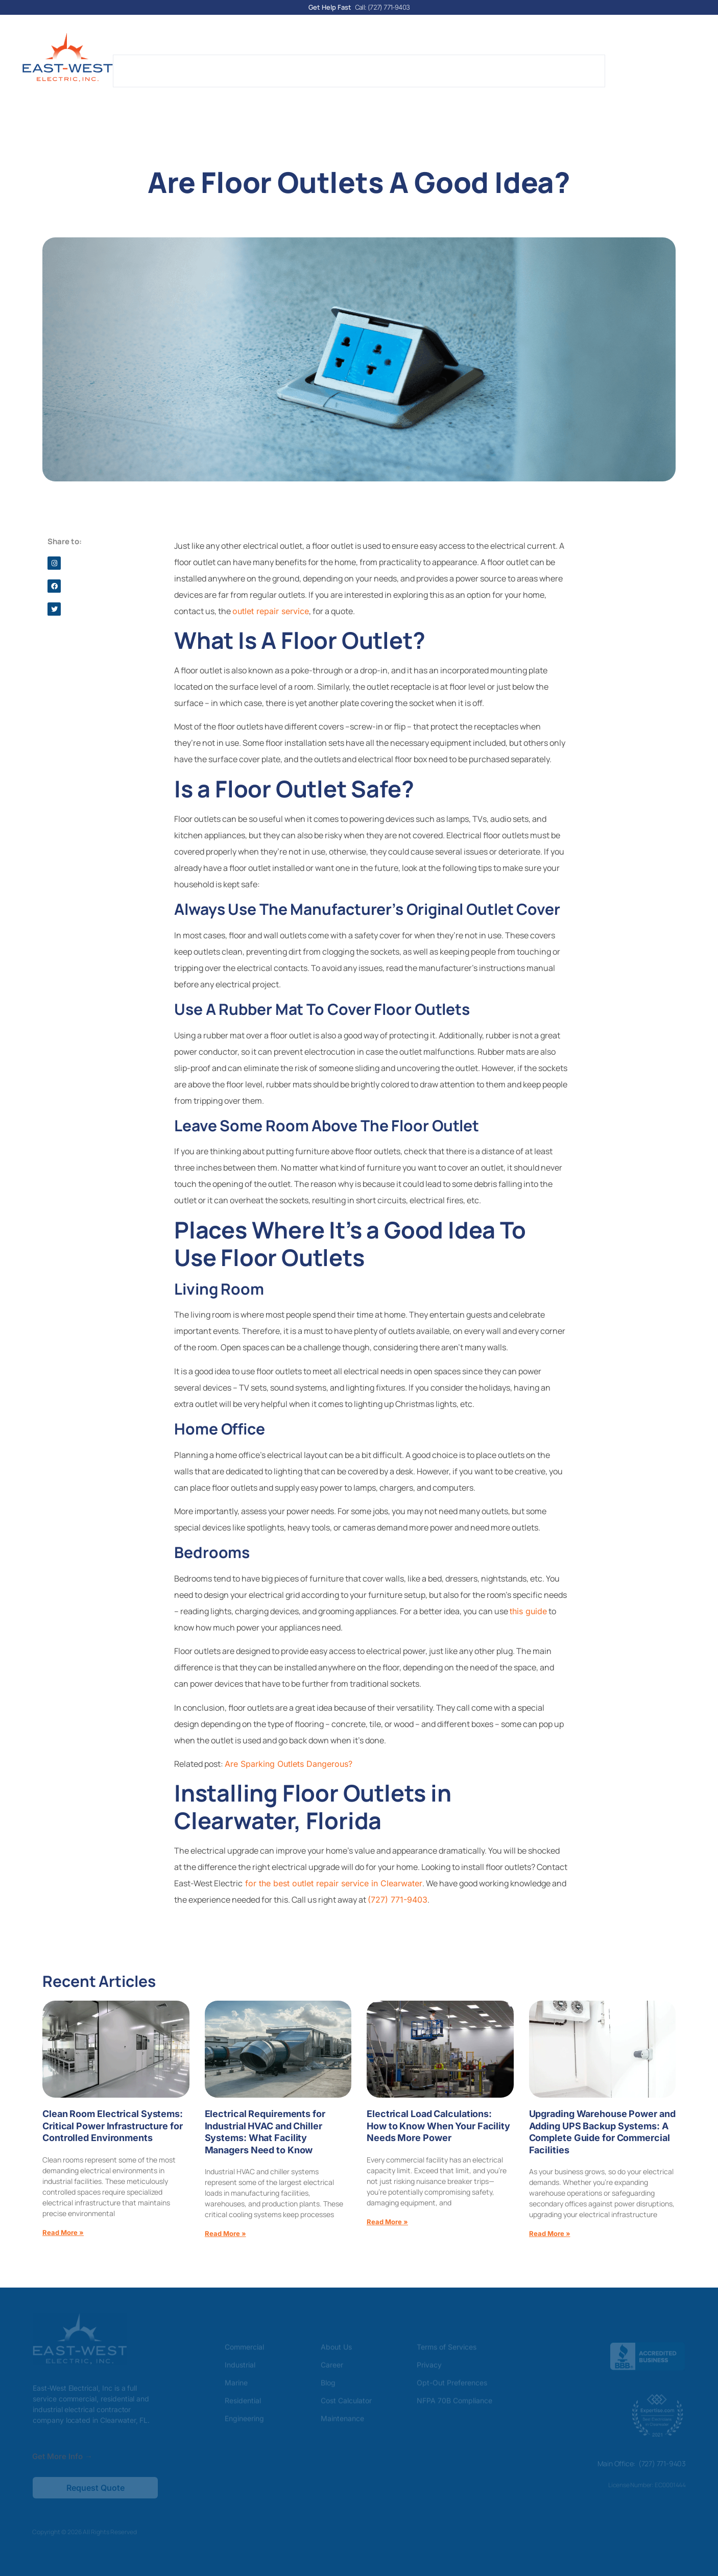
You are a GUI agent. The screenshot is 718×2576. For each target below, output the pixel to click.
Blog (335, 65)
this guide (528, 1610)
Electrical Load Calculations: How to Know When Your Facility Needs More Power (438, 2124)
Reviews (458, 65)
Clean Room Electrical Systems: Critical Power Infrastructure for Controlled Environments (112, 2124)
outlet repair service (270, 610)
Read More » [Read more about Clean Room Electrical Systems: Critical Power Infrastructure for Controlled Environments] (63, 2231)
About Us (205, 65)
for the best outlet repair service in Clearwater (332, 1882)
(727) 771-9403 (397, 1898)
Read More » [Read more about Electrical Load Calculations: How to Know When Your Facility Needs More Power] (387, 2221)
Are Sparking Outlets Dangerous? (288, 1763)
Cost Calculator (394, 65)
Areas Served (520, 65)
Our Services (277, 65)
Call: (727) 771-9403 (382, 7)
